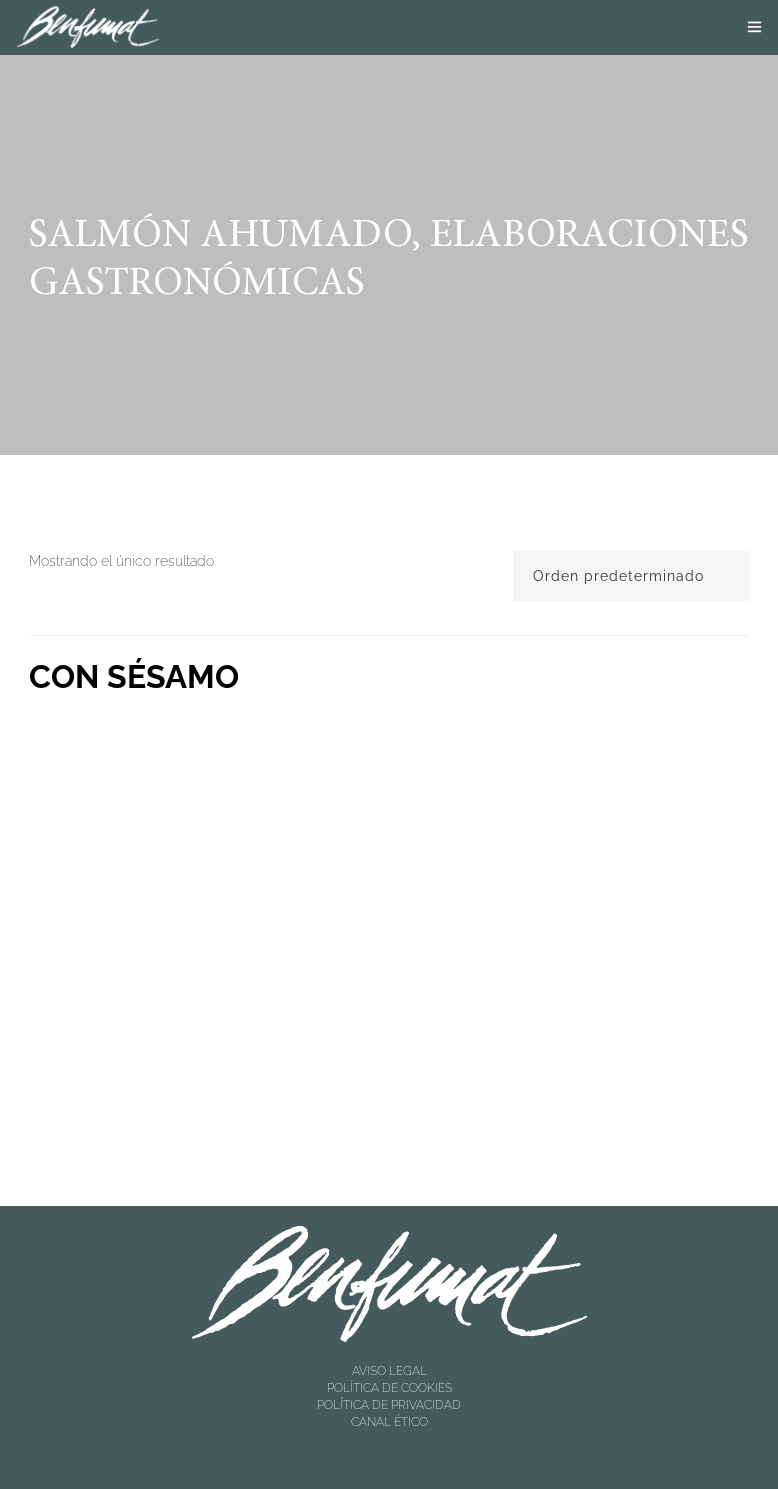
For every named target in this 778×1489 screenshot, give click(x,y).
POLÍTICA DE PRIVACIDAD (389, 1405)
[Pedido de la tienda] (631, 576)
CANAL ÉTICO (389, 1422)
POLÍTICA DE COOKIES (389, 1388)
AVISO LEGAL (389, 1371)
